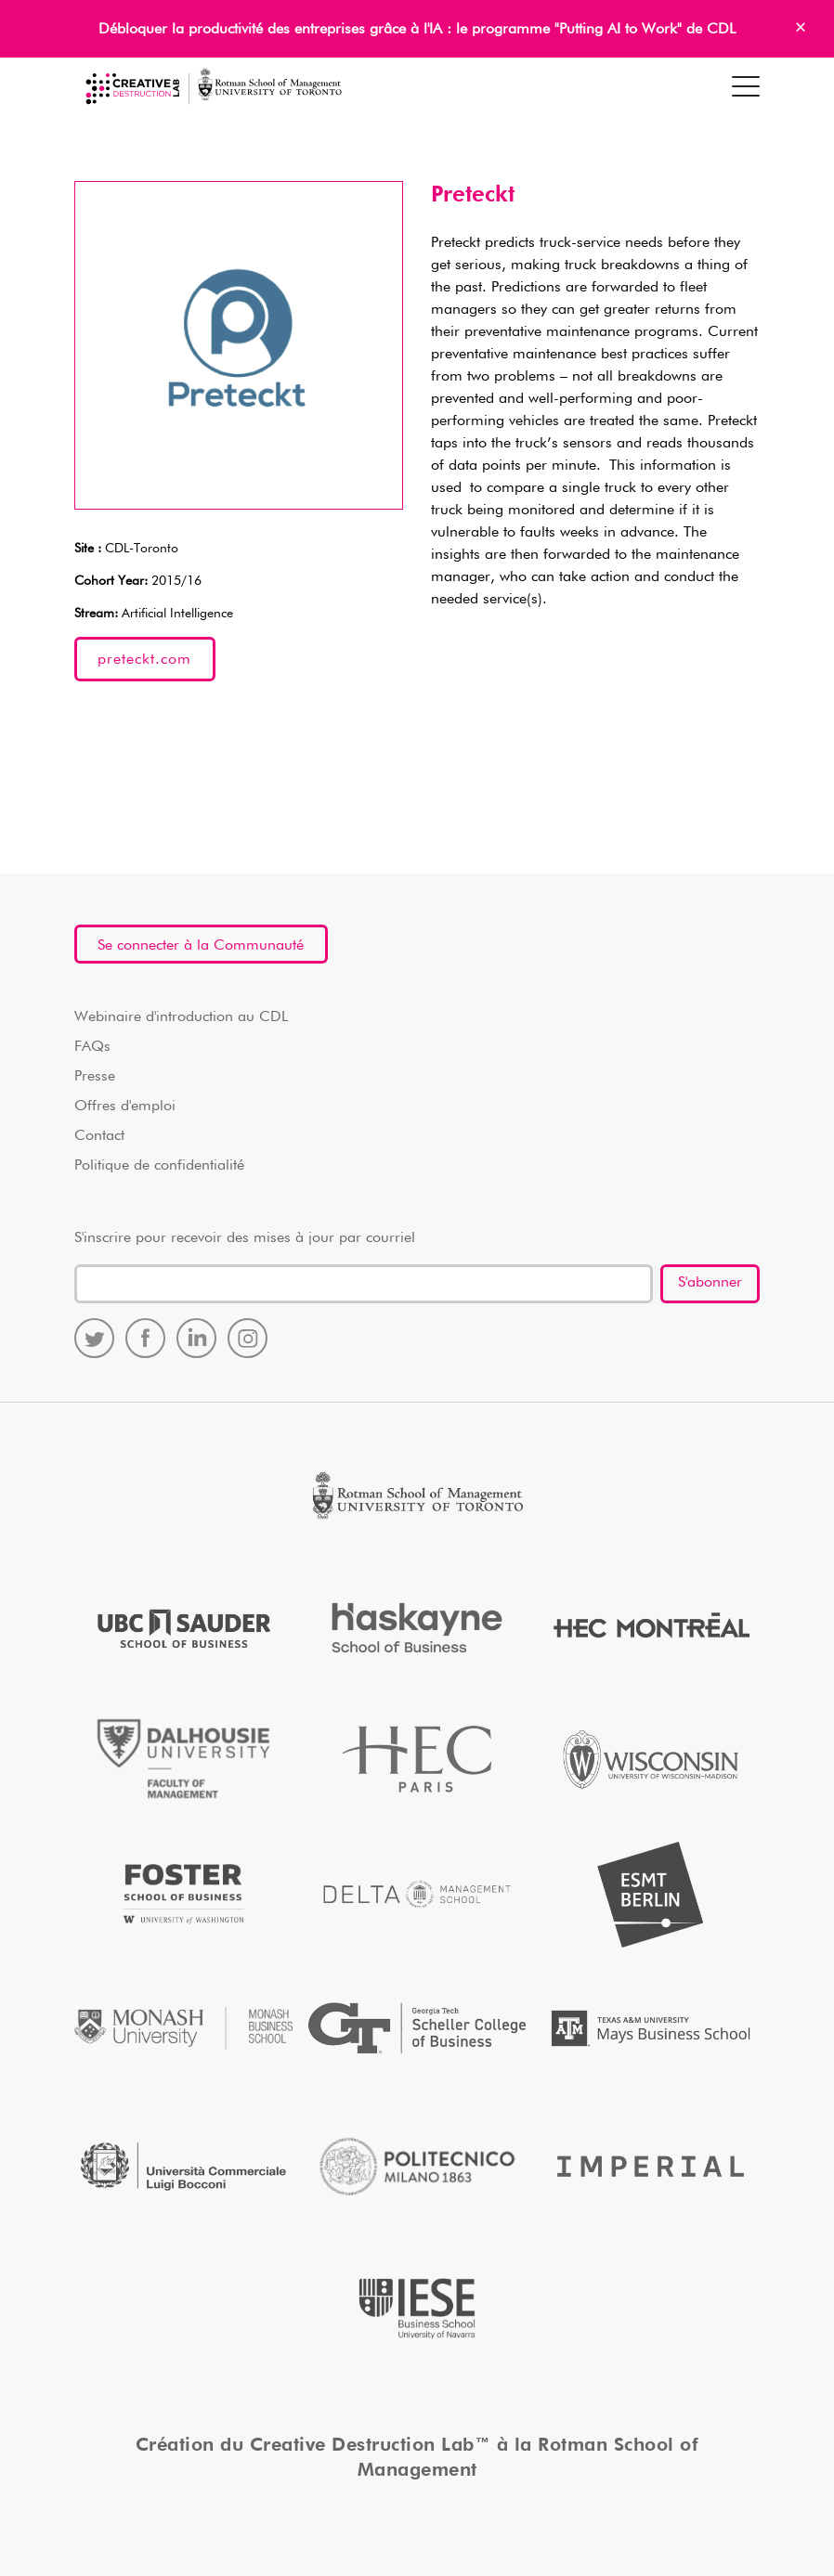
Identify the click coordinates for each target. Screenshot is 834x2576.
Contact (99, 1136)
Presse (94, 1076)
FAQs (92, 1047)
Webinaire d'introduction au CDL (181, 1017)
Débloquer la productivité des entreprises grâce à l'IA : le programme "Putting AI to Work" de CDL (417, 29)
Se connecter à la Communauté (201, 945)
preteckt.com (144, 660)
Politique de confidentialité (159, 1166)
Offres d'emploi (125, 1106)
